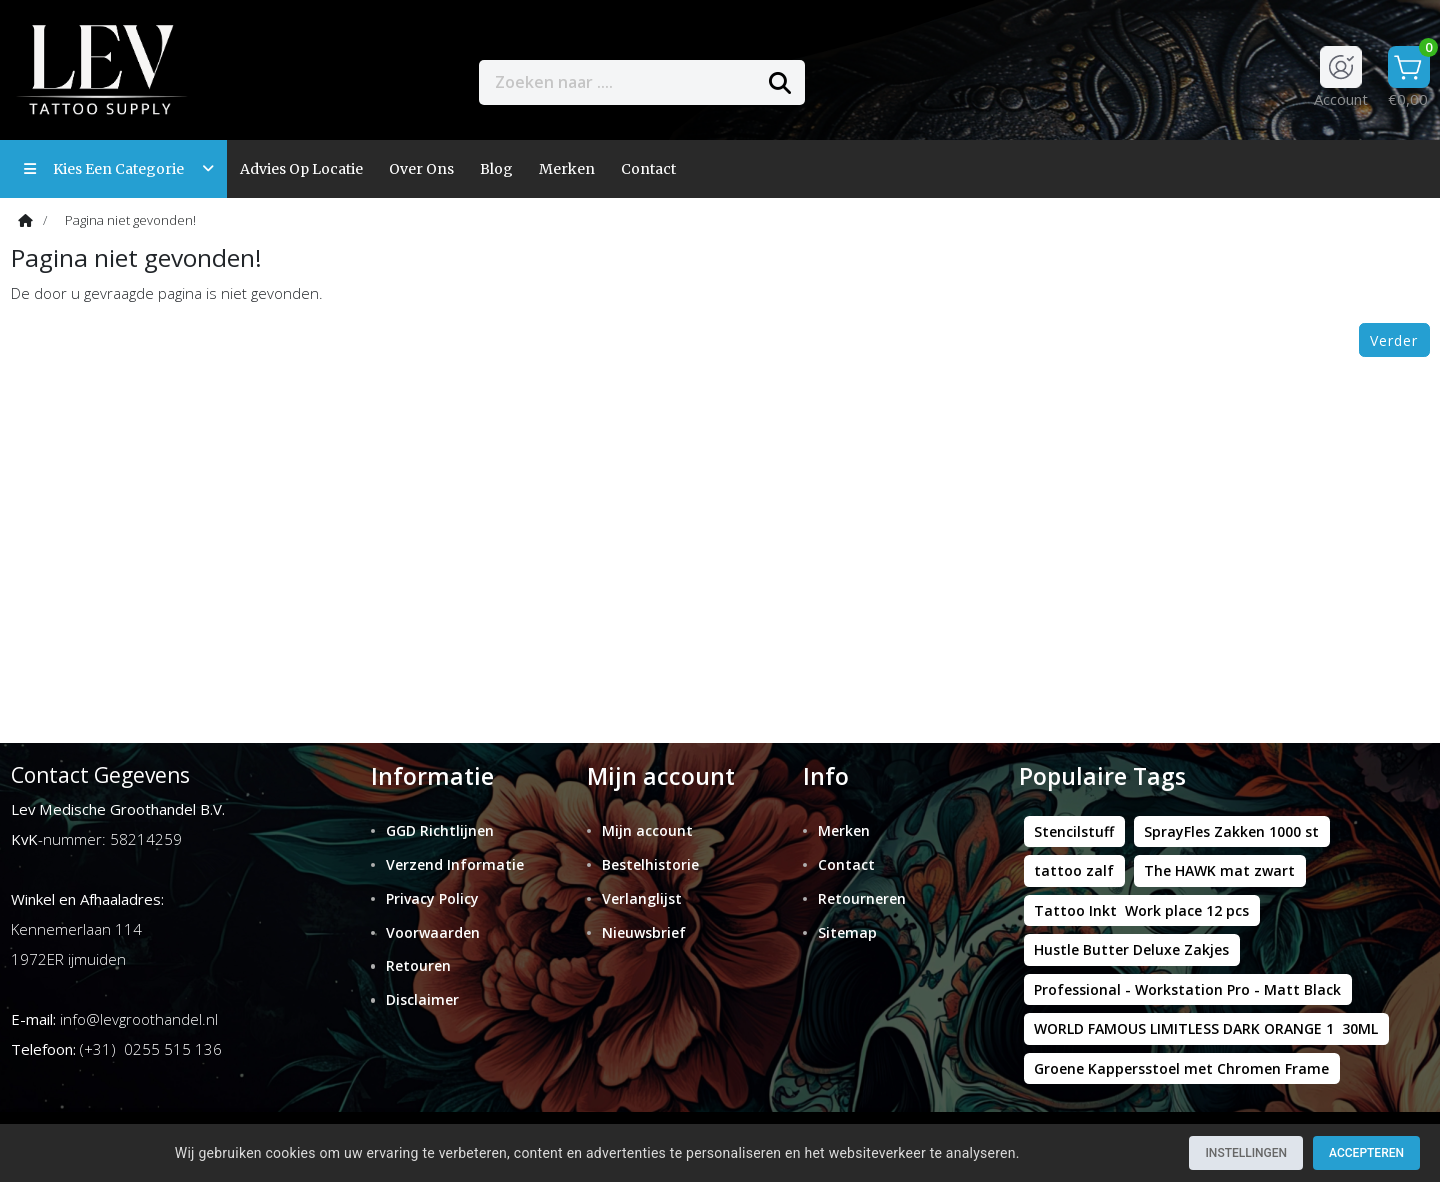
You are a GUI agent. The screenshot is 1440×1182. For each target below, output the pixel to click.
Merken (567, 169)
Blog (496, 169)
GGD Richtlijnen (440, 830)
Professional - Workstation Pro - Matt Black (1187, 989)
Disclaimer (422, 999)
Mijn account (647, 830)
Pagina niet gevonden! (130, 220)
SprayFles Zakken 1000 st (1231, 831)
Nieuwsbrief (644, 932)
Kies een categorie (119, 169)
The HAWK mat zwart (1219, 870)
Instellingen (1246, 1153)
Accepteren (1366, 1153)
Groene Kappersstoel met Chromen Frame (1181, 1068)
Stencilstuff (1074, 831)
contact (648, 169)
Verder (1394, 340)
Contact (846, 864)
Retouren (418, 965)
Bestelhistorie (650, 864)
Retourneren (862, 898)
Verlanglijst (642, 898)
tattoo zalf (1074, 870)
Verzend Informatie (455, 864)
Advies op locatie (301, 169)
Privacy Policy (432, 898)
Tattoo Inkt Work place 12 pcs (1141, 910)
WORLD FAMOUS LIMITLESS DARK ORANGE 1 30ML (1206, 1028)
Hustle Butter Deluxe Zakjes (1131, 949)
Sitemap (847, 932)
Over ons (421, 169)
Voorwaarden (433, 932)
